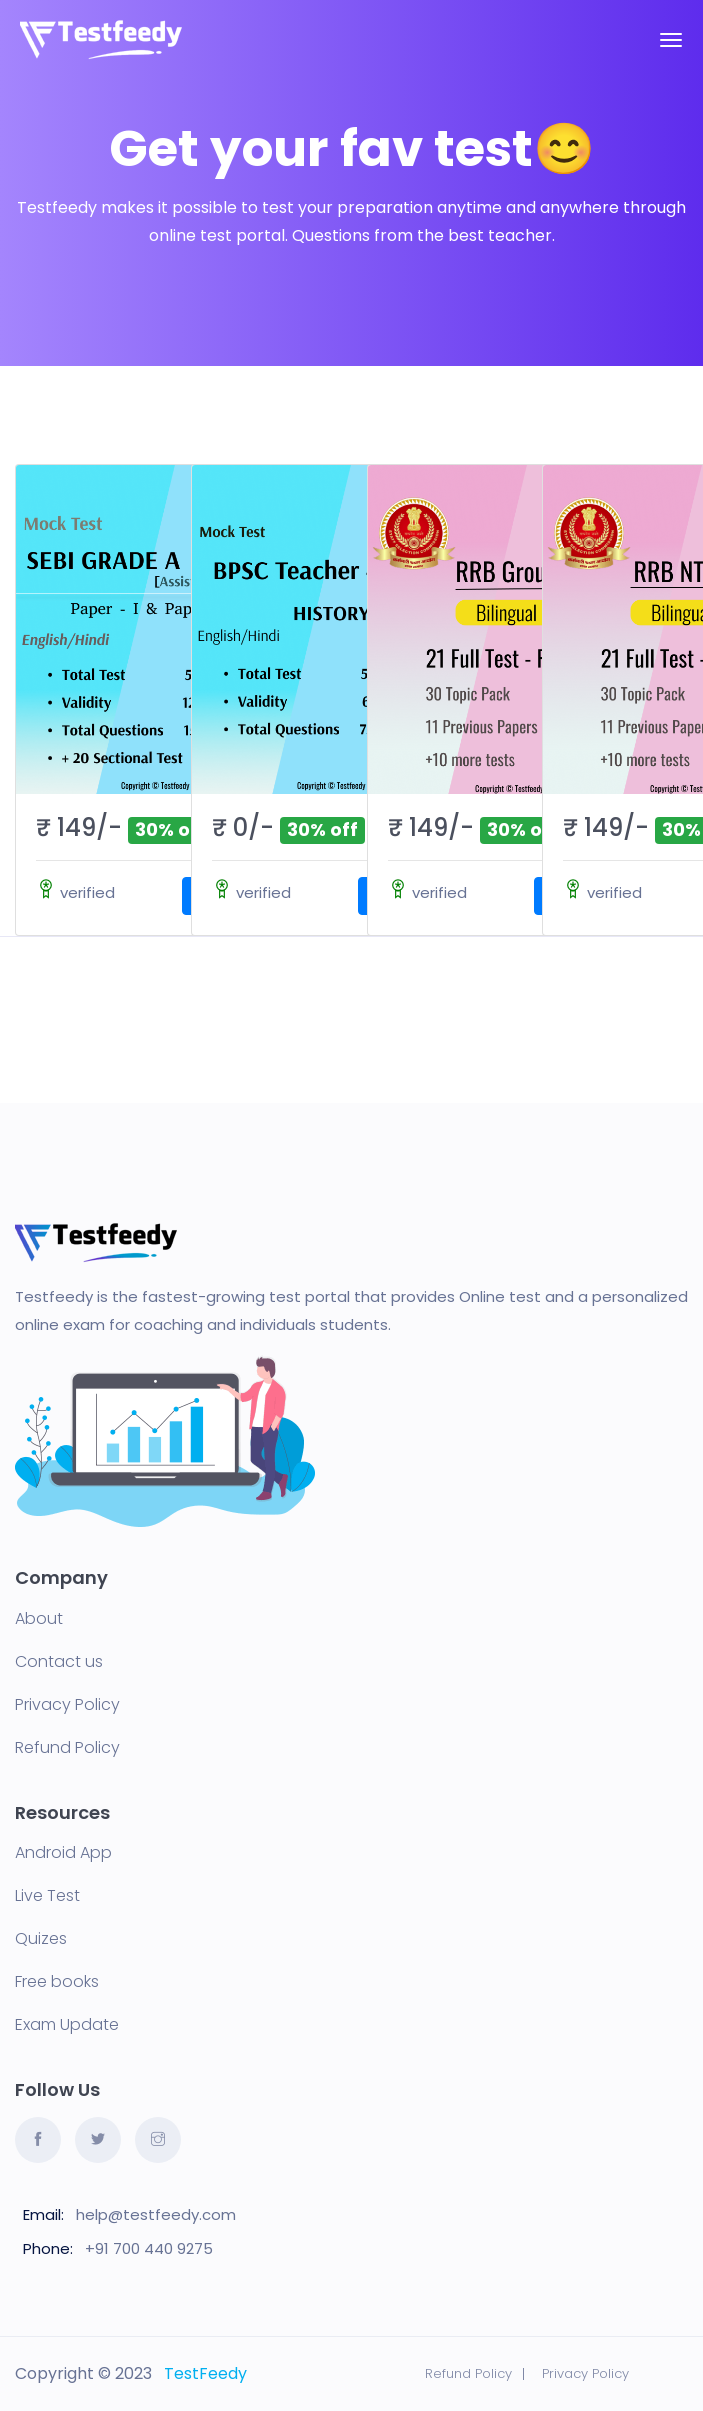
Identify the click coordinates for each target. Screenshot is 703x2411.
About (39, 1619)
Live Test (47, 1896)
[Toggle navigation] (671, 40)
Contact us (59, 1662)
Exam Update (67, 2025)
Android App (63, 1853)
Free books (57, 1982)
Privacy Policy (67, 1705)
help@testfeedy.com (156, 2214)
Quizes (41, 1939)
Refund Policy (67, 1748)
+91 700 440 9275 (149, 2248)
